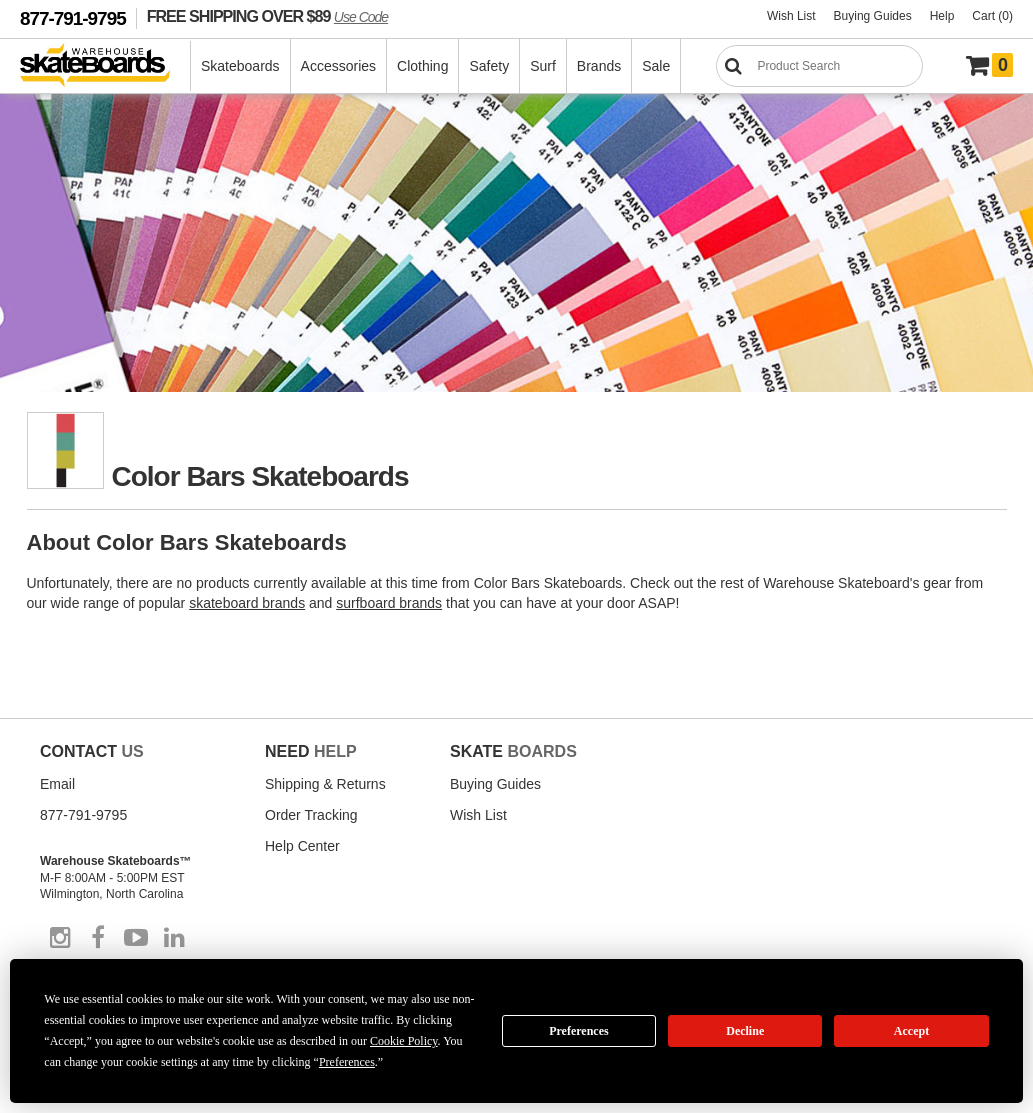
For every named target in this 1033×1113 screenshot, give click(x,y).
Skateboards (240, 66)
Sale (656, 66)
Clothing (422, 66)
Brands (599, 66)
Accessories (338, 66)
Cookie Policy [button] (404, 1041)
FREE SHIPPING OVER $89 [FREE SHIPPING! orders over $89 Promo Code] (267, 16)
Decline (745, 1031)
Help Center (302, 846)
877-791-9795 (73, 18)
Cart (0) (992, 16)
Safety (489, 66)
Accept (911, 1031)
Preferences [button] (347, 1062)
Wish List (791, 16)
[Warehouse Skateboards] (105, 66)
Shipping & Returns (325, 784)
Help (942, 16)
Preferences (579, 1031)
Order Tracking (311, 815)
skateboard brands (247, 603)
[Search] (819, 66)
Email (57, 784)
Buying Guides (873, 16)
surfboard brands (389, 603)
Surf (543, 66)
